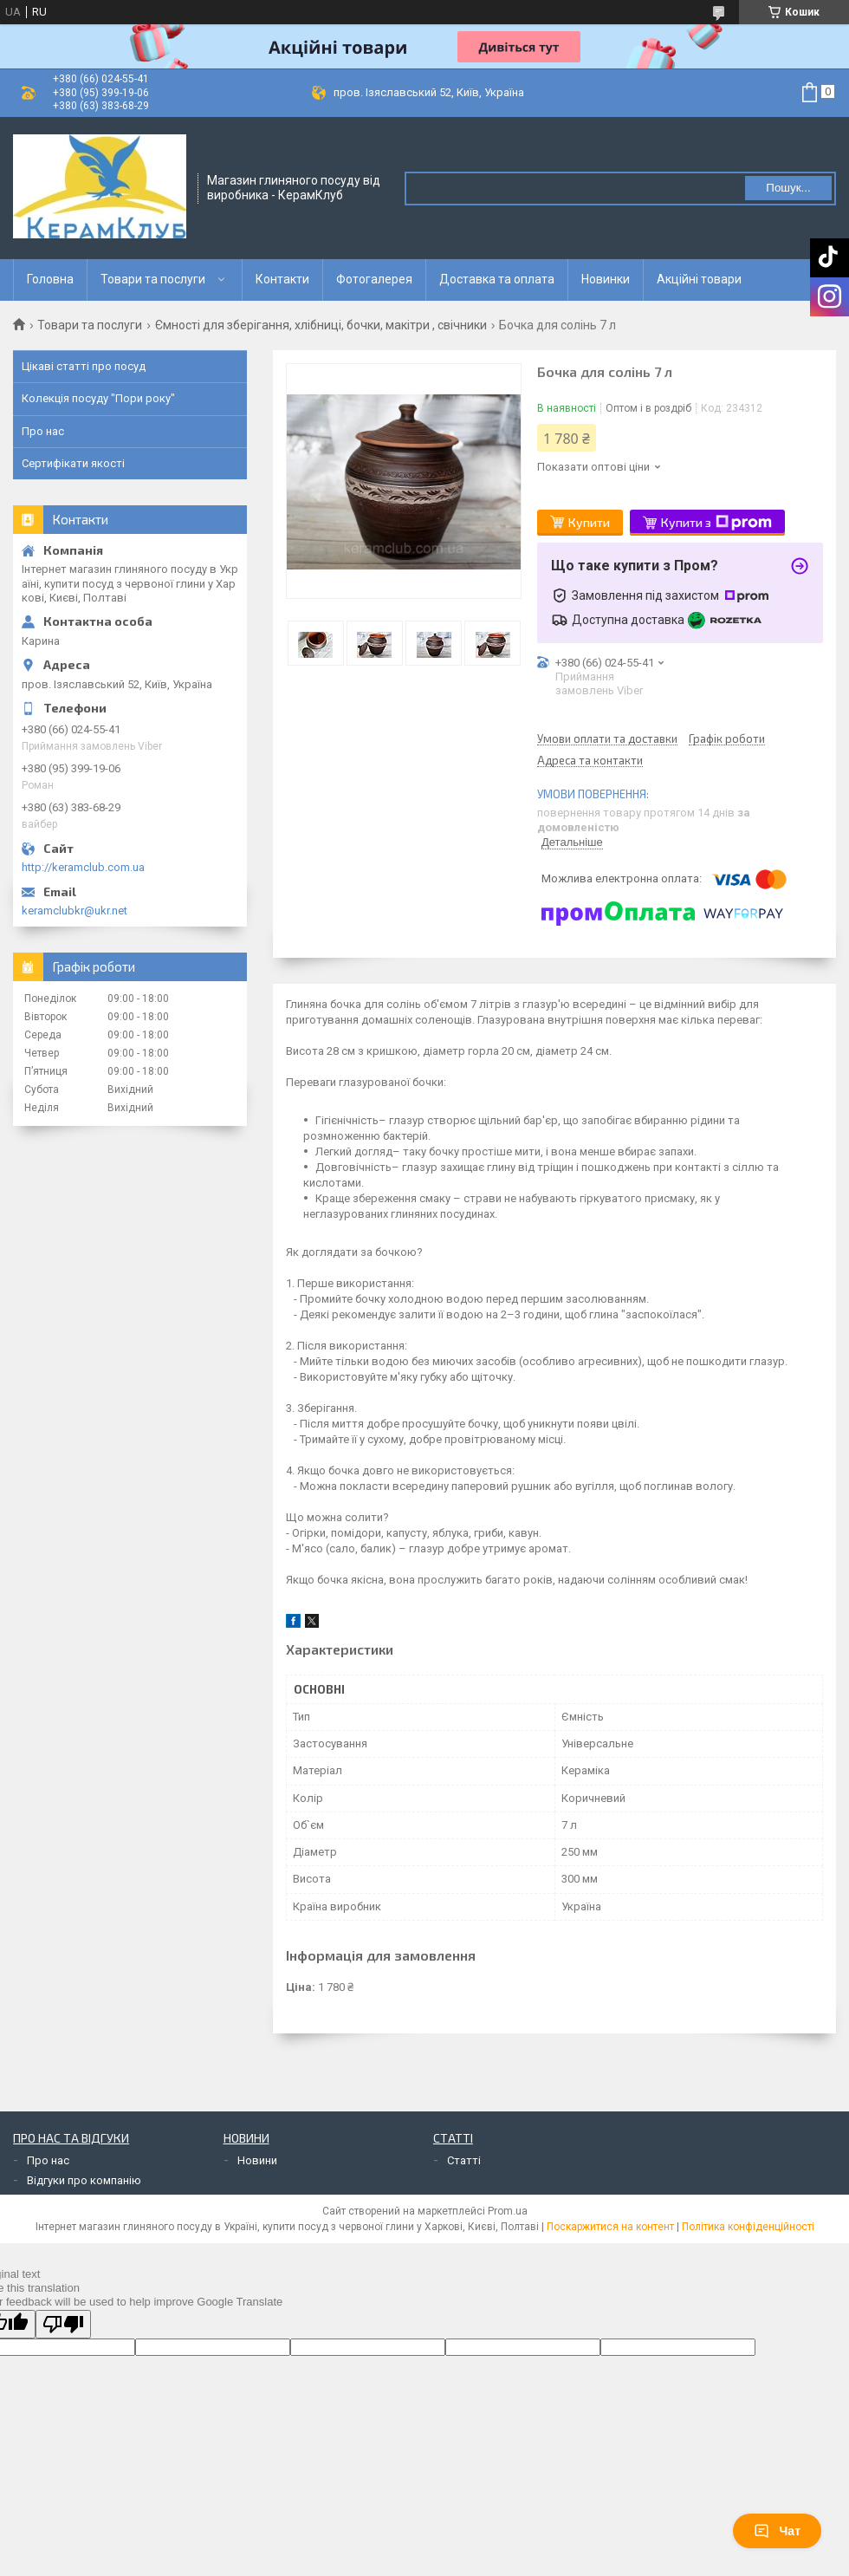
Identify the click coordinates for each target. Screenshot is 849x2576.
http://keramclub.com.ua (83, 867)
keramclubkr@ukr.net (74, 910)
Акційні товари (699, 279)
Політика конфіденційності (748, 2227)
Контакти (282, 279)
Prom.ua (508, 2211)
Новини (257, 2160)
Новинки (605, 279)
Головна (50, 279)
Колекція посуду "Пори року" (98, 398)
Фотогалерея (374, 279)
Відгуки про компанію (84, 2180)
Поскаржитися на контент (610, 2227)
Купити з (716, 522)
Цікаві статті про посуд (84, 366)
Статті (464, 2160)
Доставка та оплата (496, 279)
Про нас (43, 431)
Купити (589, 522)
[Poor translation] (63, 2324)
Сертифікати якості (73, 463)
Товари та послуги (152, 279)
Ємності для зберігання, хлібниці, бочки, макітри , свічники (321, 325)
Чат (777, 2531)
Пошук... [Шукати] (788, 187)
